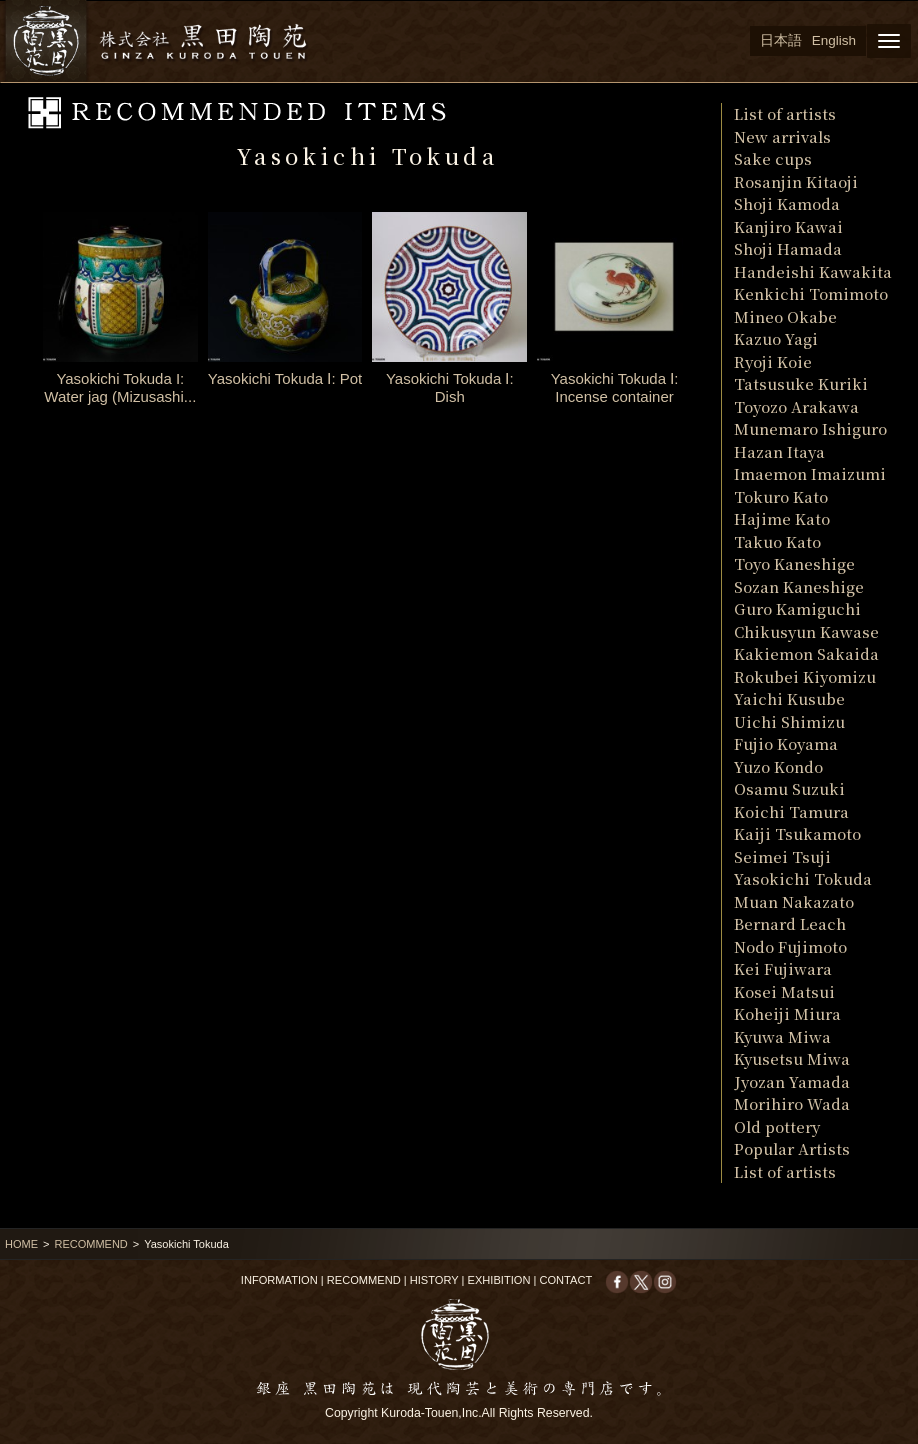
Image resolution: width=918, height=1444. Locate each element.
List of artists (785, 113)
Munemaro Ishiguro (810, 428)
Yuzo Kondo (778, 766)
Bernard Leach (790, 923)
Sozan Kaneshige (799, 586)
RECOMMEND (90, 1244)
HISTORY (434, 1280)
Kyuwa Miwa (782, 1036)
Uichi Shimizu (789, 721)
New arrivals (782, 136)
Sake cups (773, 158)
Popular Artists (792, 1148)
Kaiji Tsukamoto (797, 833)
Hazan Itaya (779, 451)
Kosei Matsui (784, 991)
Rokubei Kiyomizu (805, 676)
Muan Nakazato (794, 901)
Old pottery (777, 1126)
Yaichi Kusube (789, 698)
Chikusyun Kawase (806, 631)
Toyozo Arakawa (796, 406)
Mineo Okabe (785, 316)
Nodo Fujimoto (790, 946)
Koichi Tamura (791, 811)
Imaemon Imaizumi (810, 473)
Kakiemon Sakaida (806, 653)
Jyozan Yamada (792, 1081)
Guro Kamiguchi (797, 608)
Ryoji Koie (773, 361)
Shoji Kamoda (787, 203)
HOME (21, 1244)
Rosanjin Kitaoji (796, 181)
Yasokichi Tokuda (803, 878)
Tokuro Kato (781, 496)
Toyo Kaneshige (794, 563)
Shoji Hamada (788, 248)
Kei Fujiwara (783, 968)
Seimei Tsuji (782, 856)
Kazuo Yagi (776, 338)
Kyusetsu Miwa (792, 1058)
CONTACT (565, 1280)
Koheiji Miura (787, 1013)
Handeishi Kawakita (813, 271)
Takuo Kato (777, 541)
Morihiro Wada (792, 1103)
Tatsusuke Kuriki (801, 383)
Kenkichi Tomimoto (811, 293)
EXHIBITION (499, 1280)
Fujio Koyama (786, 743)
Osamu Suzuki (789, 788)
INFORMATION (279, 1280)
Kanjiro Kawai (788, 226)
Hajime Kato (782, 518)
